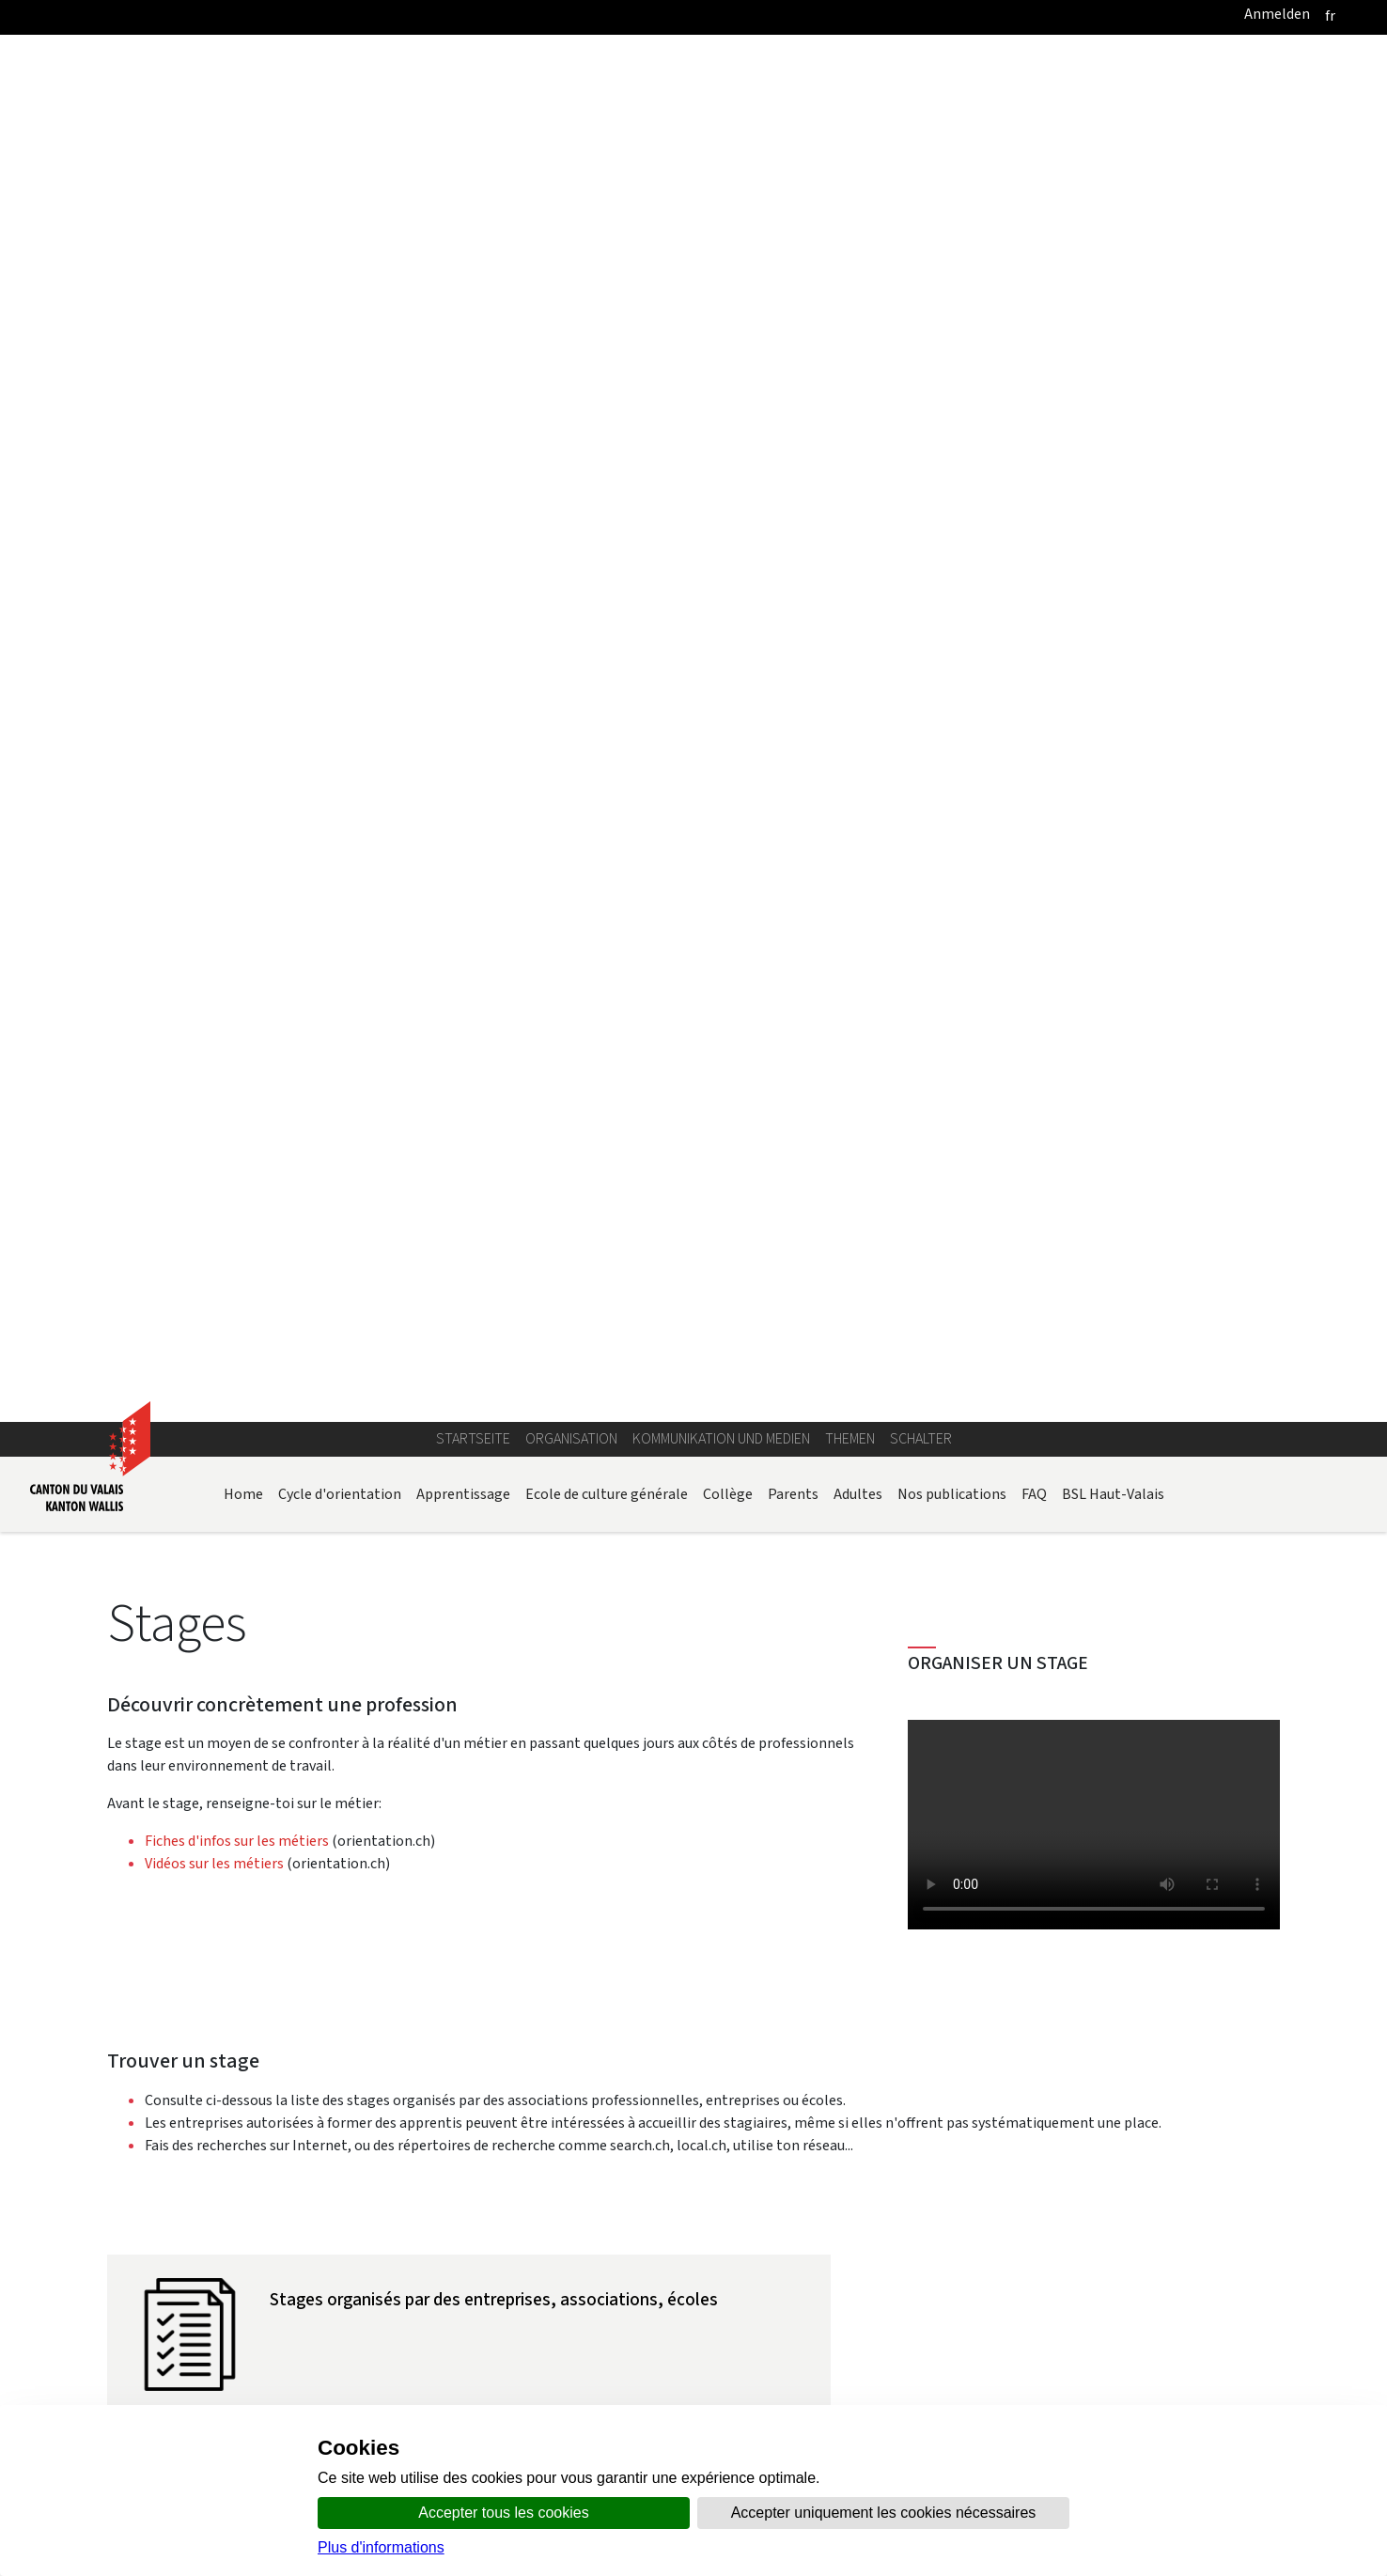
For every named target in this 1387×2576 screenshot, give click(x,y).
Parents (793, 318)
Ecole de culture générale (606, 318)
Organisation (571, 263)
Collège (728, 318)
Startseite (473, 263)
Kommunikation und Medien (721, 263)
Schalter (921, 263)
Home (243, 318)
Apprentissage (463, 318)
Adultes (858, 318)
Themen (850, 263)
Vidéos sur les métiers (216, 687)
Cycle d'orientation (339, 318)
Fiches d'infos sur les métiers (237, 665)
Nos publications (951, 318)
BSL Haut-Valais (1113, 318)
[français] (1330, 15)
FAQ (1034, 318)
